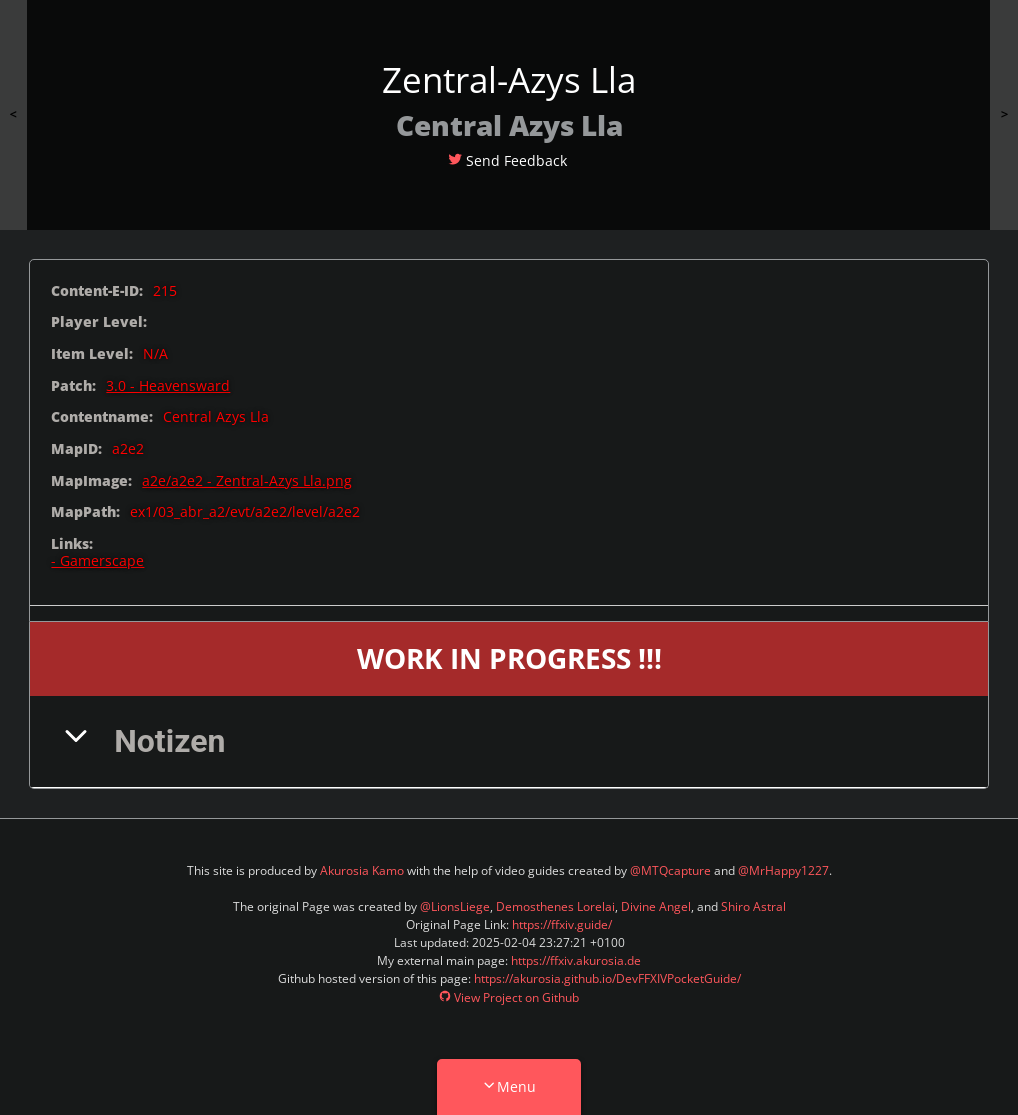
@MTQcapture (670, 870)
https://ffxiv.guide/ (562, 924)
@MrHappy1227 (783, 870)
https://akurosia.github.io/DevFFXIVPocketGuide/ (607, 978)
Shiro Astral (753, 906)
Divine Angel (656, 906)
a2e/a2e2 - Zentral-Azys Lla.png (247, 480)
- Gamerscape (97, 560)
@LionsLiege (455, 906)
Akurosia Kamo (362, 870)
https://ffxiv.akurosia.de (576, 960)
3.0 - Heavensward (168, 385)
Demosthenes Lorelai (555, 906)
